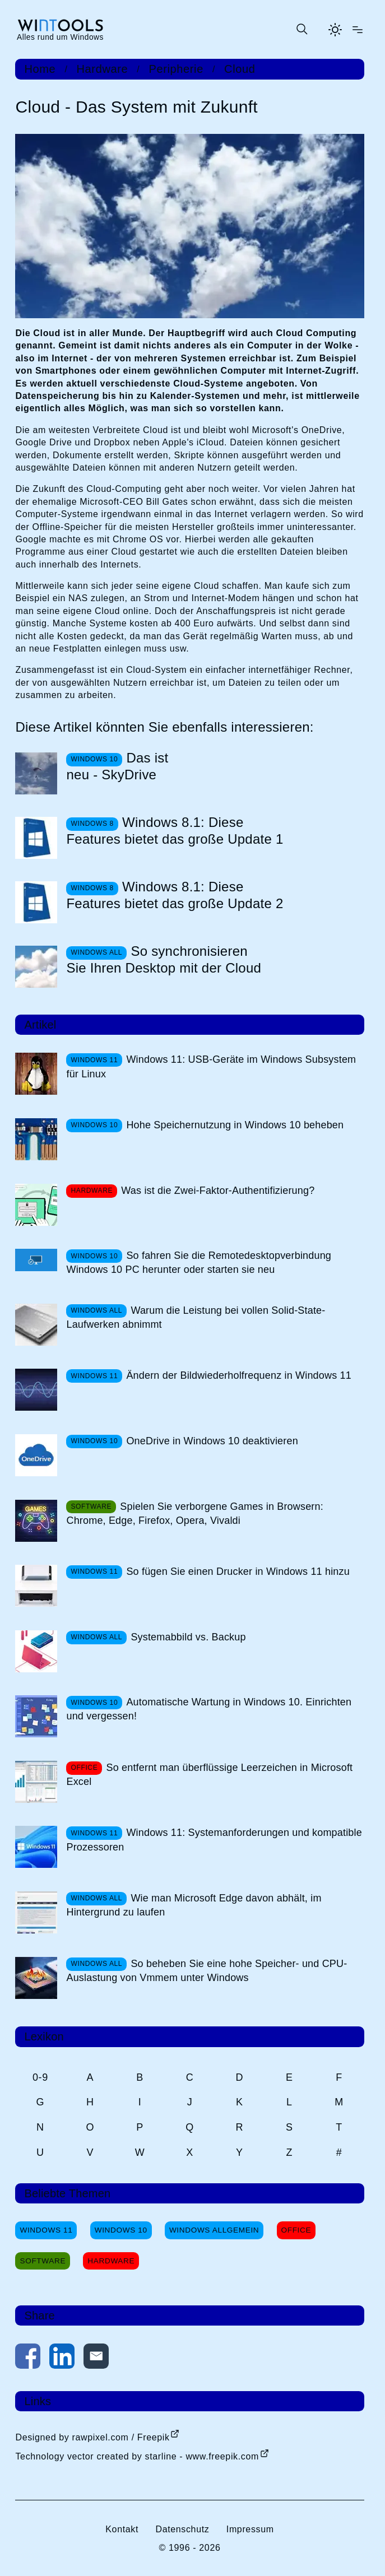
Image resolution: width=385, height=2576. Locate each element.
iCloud (210, 442)
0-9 (40, 2077)
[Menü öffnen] (357, 29)
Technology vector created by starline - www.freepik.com (136, 2456)
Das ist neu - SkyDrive (117, 766)
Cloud (239, 69)
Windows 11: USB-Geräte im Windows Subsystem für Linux (211, 1066)
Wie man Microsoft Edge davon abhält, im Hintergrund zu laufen (193, 1905)
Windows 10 (121, 2230)
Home (39, 69)
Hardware (102, 69)
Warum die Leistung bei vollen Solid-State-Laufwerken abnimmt (195, 1317)
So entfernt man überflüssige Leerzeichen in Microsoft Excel (209, 1774)
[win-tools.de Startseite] (60, 29)
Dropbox (112, 442)
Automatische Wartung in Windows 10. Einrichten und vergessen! (208, 1709)
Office (296, 2230)
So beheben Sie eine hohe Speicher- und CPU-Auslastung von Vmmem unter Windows (206, 1970)
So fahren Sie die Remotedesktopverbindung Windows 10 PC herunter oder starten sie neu (198, 1262)
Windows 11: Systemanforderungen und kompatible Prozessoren (213, 1839)
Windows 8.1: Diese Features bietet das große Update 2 (174, 895)
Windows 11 (46, 2230)
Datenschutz (182, 2529)
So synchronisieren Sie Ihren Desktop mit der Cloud (163, 959)
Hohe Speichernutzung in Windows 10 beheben (235, 1125)
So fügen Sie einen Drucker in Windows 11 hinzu (238, 1571)
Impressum (250, 2529)
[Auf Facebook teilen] (27, 2358)
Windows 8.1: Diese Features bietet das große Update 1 (174, 831)
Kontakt (121, 2529)
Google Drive (43, 442)
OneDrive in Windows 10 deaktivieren (212, 1441)
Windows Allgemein (214, 2230)
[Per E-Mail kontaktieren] (96, 2358)
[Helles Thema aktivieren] (335, 29)
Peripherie (176, 69)
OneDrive (321, 430)
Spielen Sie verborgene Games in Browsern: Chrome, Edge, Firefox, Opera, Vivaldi (194, 1513)
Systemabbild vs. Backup (188, 1637)
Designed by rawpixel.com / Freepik (92, 2437)
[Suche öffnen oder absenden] (301, 29)
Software (43, 2261)
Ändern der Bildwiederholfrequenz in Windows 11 (238, 1375)
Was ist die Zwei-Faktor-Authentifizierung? (217, 1190)
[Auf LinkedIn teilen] (62, 2358)
